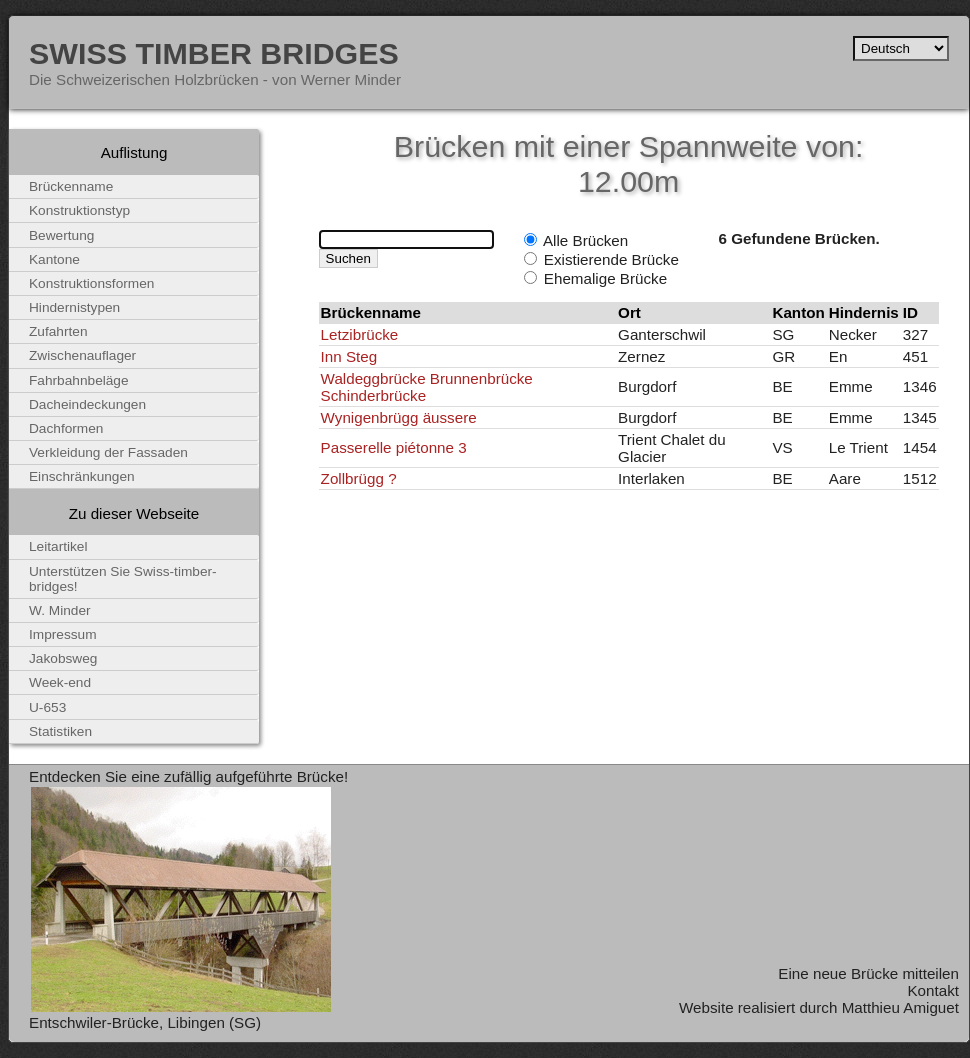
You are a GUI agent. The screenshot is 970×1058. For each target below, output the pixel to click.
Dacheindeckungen (87, 404)
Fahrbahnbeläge (79, 380)
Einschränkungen (82, 476)
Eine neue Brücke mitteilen (868, 973)
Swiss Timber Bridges (214, 53)
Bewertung (61, 235)
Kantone (54, 259)
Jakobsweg (63, 658)
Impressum (63, 634)
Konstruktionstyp (79, 210)
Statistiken (60, 731)
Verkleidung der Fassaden (108, 452)
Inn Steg (349, 356)
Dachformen (66, 428)
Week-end (60, 682)
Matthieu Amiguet (900, 1007)
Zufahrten (58, 331)
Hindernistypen (74, 307)
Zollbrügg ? (359, 478)
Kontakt (933, 990)
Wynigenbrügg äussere (399, 417)
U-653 (47, 707)
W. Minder (60, 610)
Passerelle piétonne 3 (394, 447)
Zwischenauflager (82, 355)
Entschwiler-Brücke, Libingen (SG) (145, 1022)
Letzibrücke (360, 334)
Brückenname (71, 186)
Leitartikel (58, 546)
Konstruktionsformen (91, 283)
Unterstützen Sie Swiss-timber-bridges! (123, 579)
